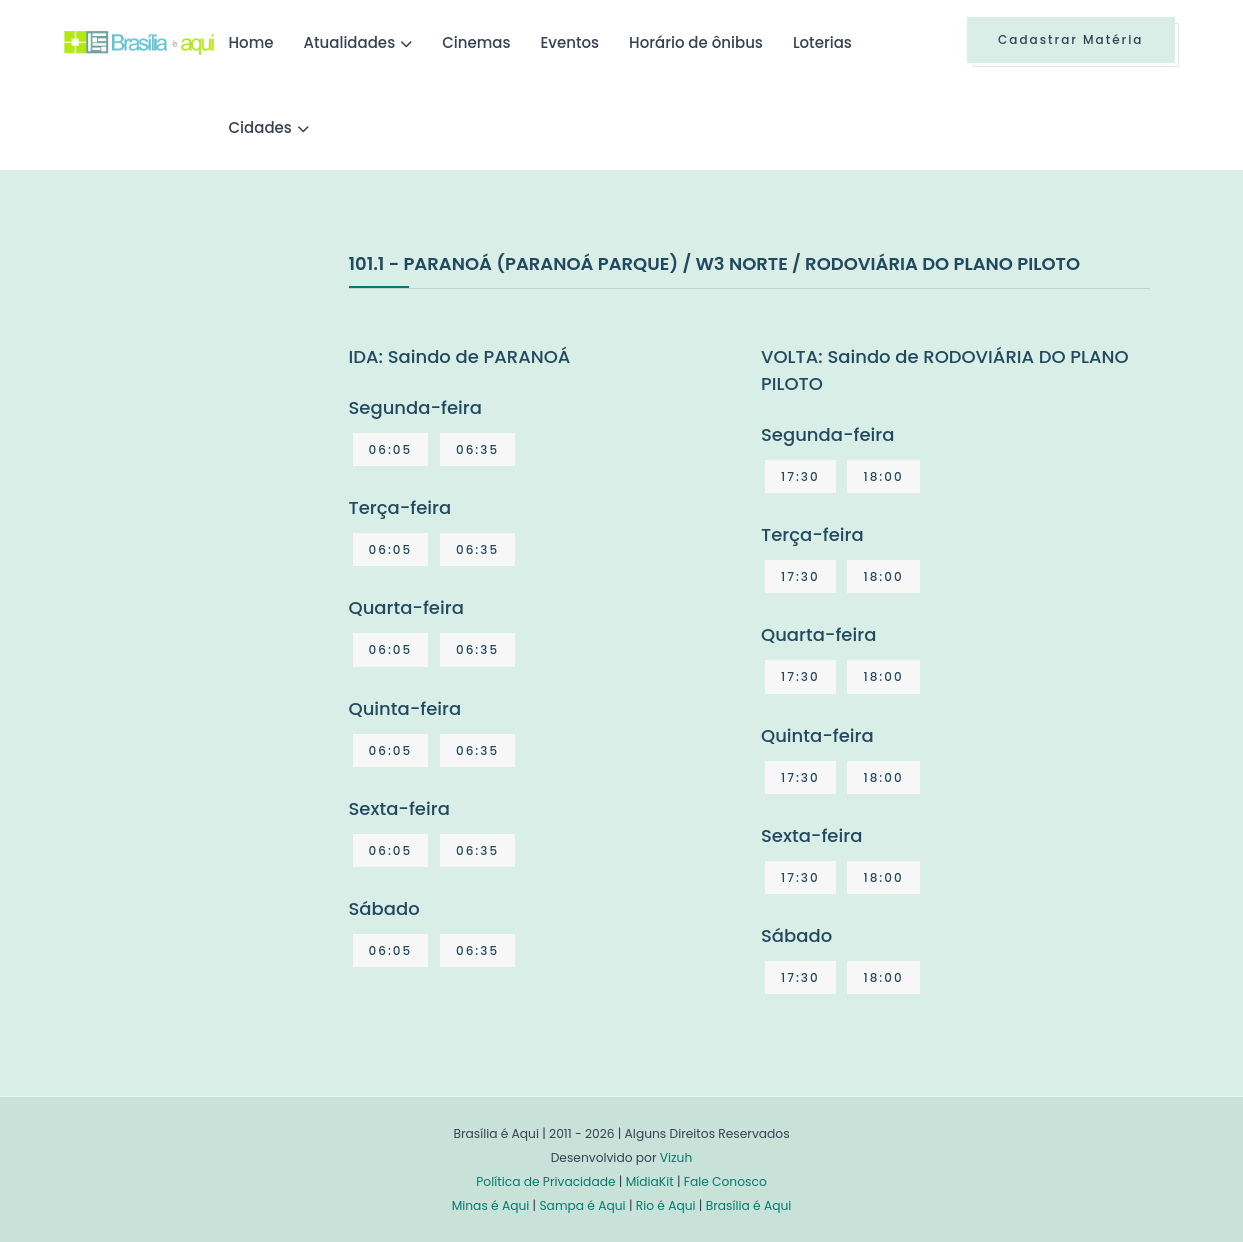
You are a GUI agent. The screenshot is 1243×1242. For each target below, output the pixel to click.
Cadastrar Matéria (1071, 39)
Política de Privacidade (545, 1181)
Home (251, 42)
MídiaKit (650, 1181)
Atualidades (350, 42)
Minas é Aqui (491, 1205)
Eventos (569, 42)
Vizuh (676, 1157)
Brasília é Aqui (749, 1205)
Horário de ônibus (696, 42)
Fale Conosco (725, 1181)
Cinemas (476, 42)
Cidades (260, 127)
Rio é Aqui (666, 1205)
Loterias (822, 42)
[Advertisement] (214, 399)
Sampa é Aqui (582, 1205)
